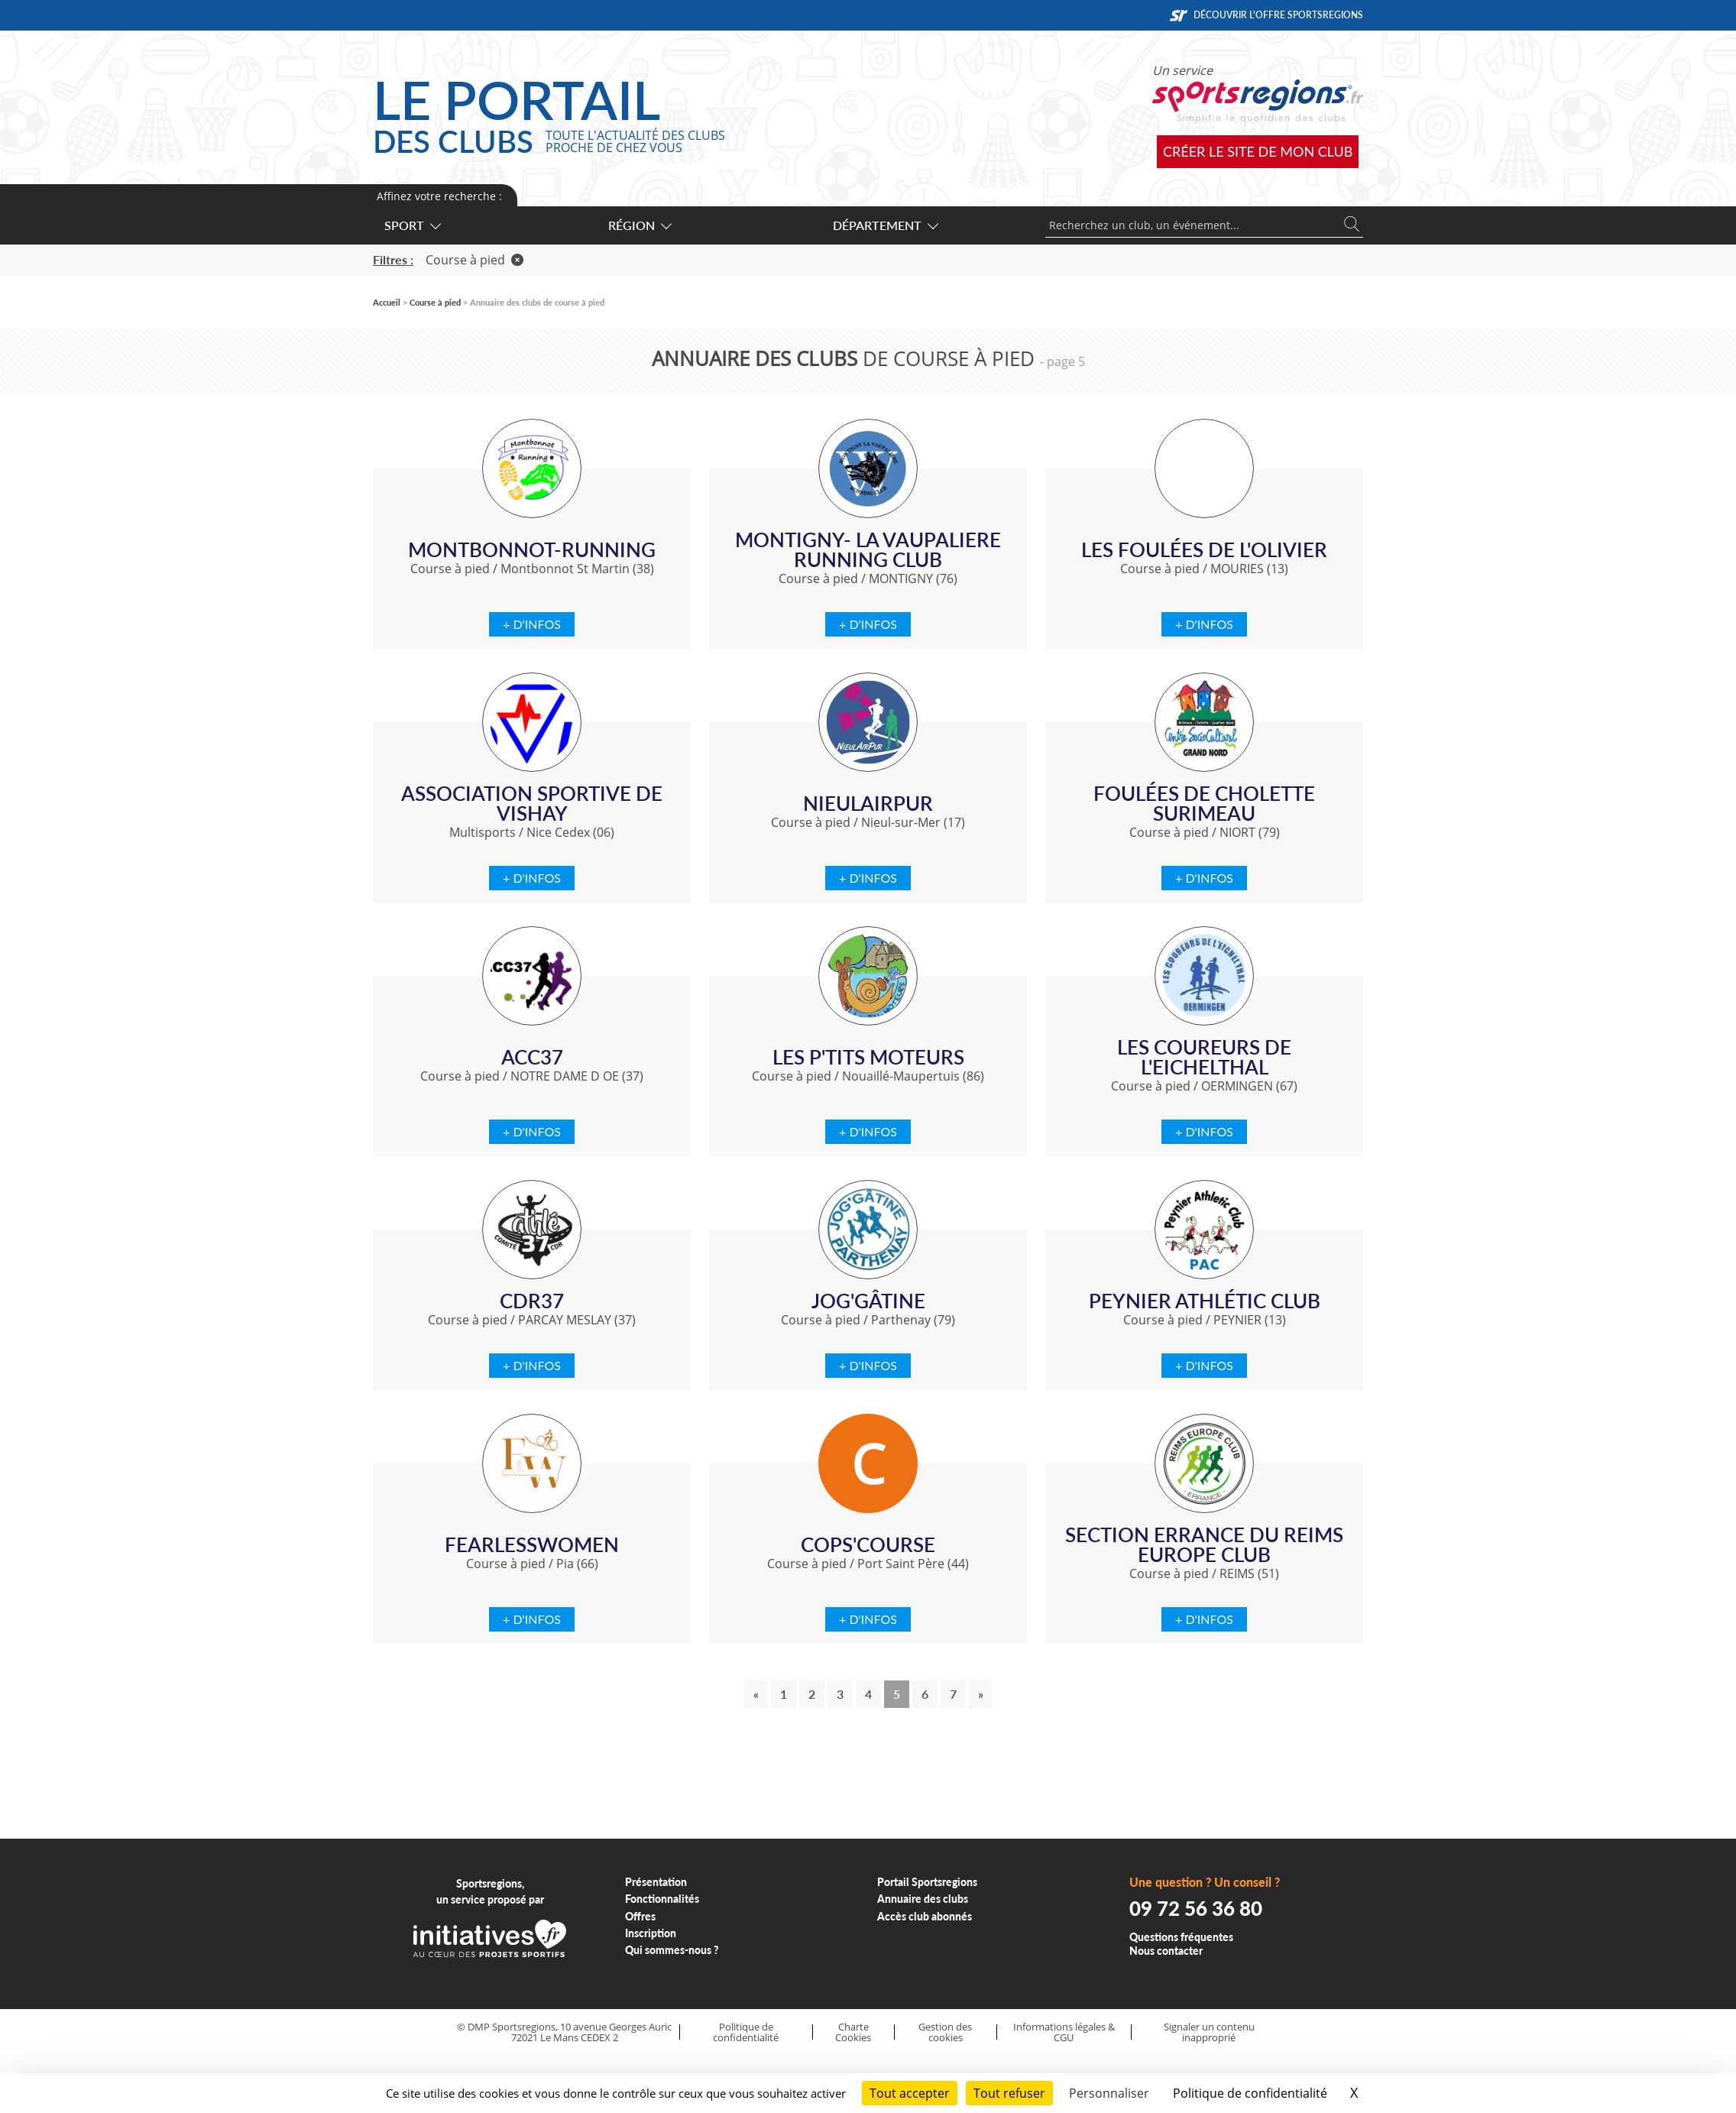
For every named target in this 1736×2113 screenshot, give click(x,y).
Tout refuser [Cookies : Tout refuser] (1009, 2093)
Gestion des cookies (945, 2032)
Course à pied (474, 259)
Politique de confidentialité (746, 2032)
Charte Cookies (853, 2032)
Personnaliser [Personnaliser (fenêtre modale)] (1109, 2093)
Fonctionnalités (662, 1898)
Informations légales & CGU (1064, 2032)
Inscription (650, 1933)
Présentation (656, 1881)
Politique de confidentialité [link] (1250, 2093)
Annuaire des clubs (922, 1898)
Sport (411, 225)
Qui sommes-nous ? (672, 1949)
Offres (640, 1916)
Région (639, 225)
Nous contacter (1166, 1950)
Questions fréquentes (1181, 1936)
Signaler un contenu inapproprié (1209, 2032)
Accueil (386, 302)
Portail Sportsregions (927, 1881)
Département (885, 225)
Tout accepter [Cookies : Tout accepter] (910, 2093)
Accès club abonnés (924, 1916)
